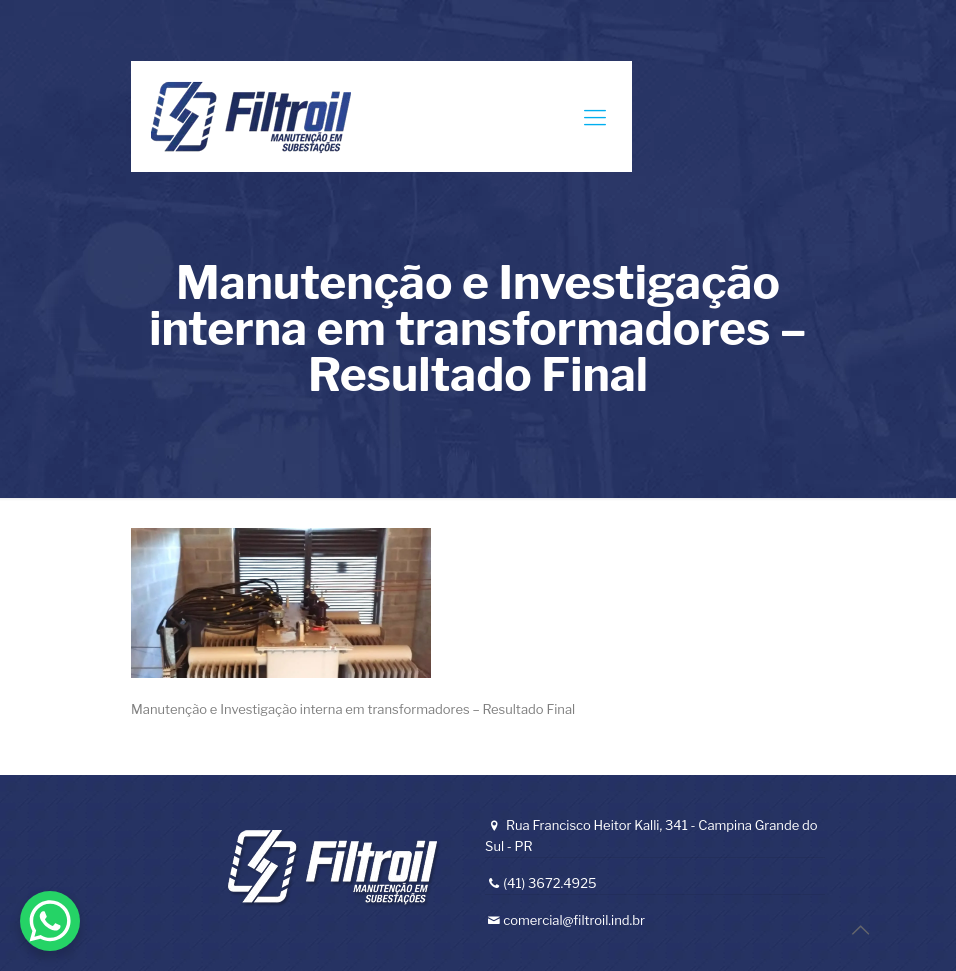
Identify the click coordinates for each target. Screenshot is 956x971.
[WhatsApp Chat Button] (50, 921)
